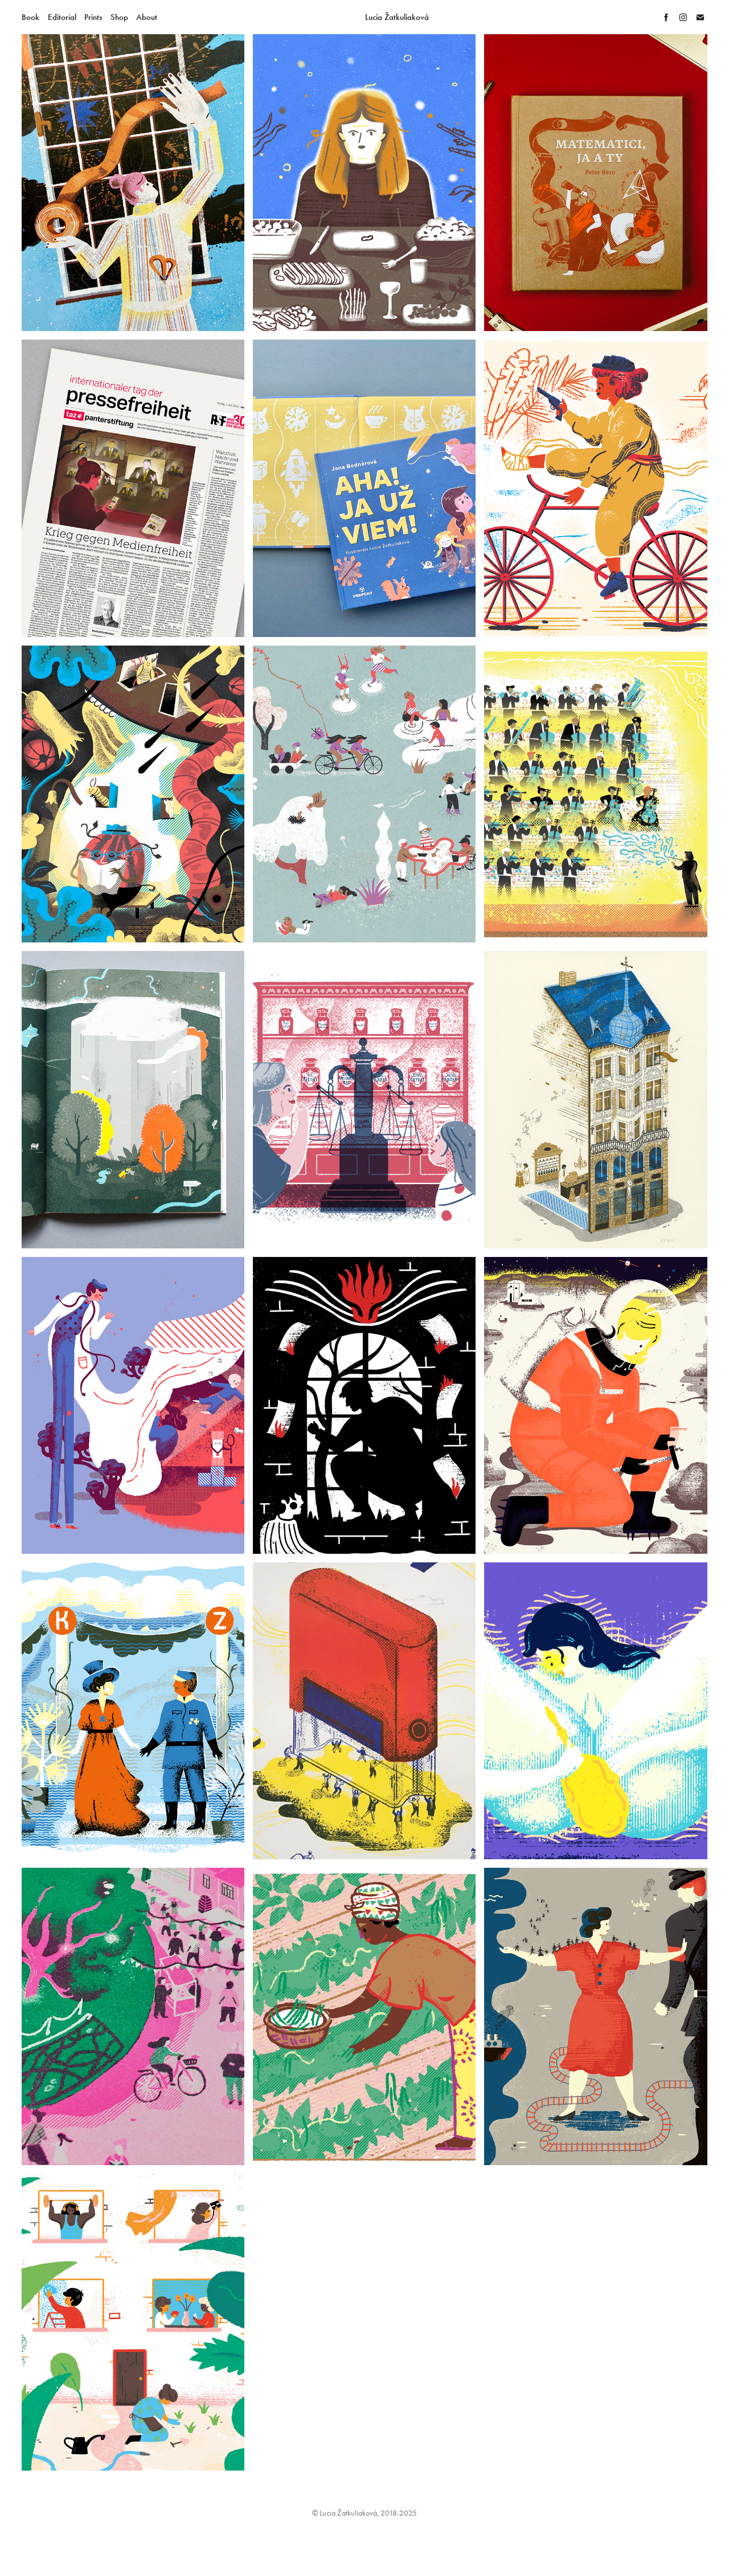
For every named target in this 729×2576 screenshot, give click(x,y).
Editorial (62, 17)
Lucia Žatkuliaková (397, 17)
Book (30, 17)
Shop (119, 17)
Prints (93, 17)
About (146, 17)
